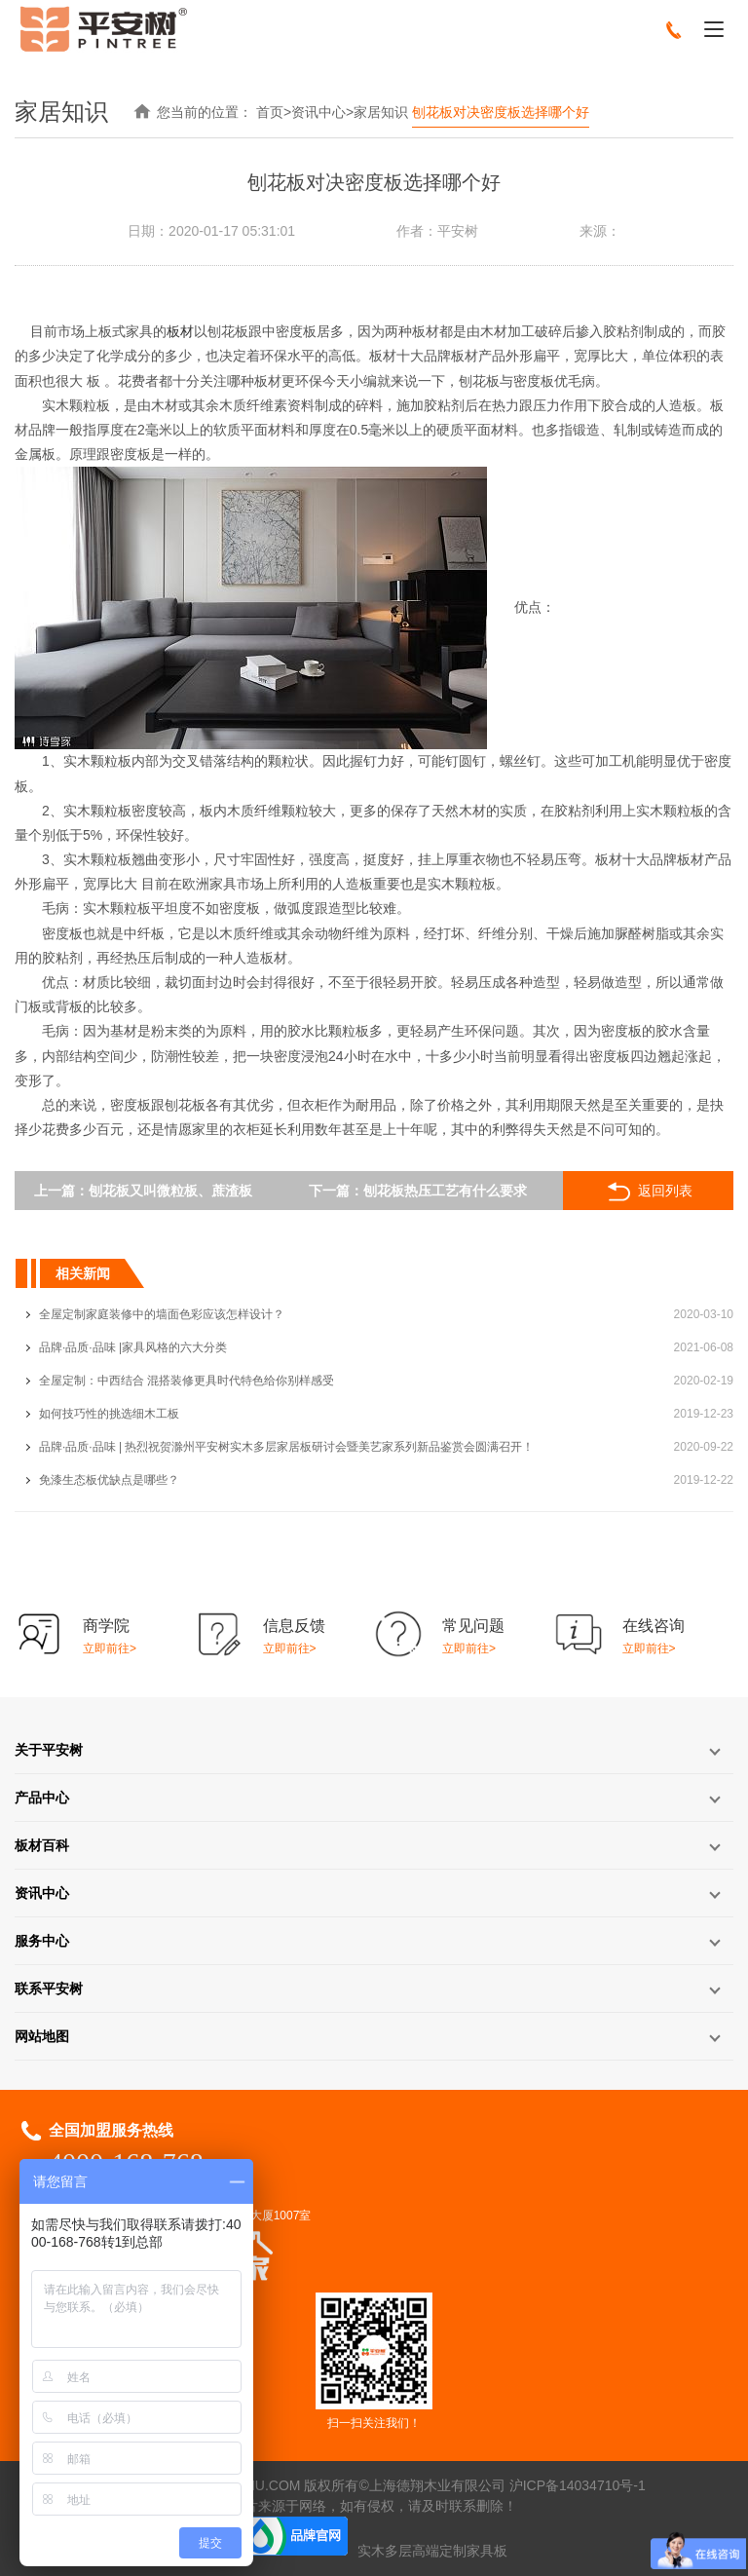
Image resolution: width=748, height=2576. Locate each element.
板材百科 (42, 1845)
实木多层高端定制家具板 (432, 2550)
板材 (180, 331)
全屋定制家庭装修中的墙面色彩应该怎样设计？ (161, 1314)
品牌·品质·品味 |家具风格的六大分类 (133, 1347)
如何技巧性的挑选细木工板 (109, 1414)
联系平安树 (49, 1988)
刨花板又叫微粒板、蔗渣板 (170, 1190)
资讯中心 (318, 112)
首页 (269, 112)
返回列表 (648, 1191)
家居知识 (381, 112)
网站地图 (42, 2036)
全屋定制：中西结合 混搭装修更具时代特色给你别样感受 (186, 1380)
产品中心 (42, 1797)
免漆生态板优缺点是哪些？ (109, 1480)
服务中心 (42, 1941)
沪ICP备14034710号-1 (577, 2485)
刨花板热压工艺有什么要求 (445, 1190)
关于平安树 (49, 1750)
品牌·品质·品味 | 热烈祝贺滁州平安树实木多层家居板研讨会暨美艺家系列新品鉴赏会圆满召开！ (286, 1447)
